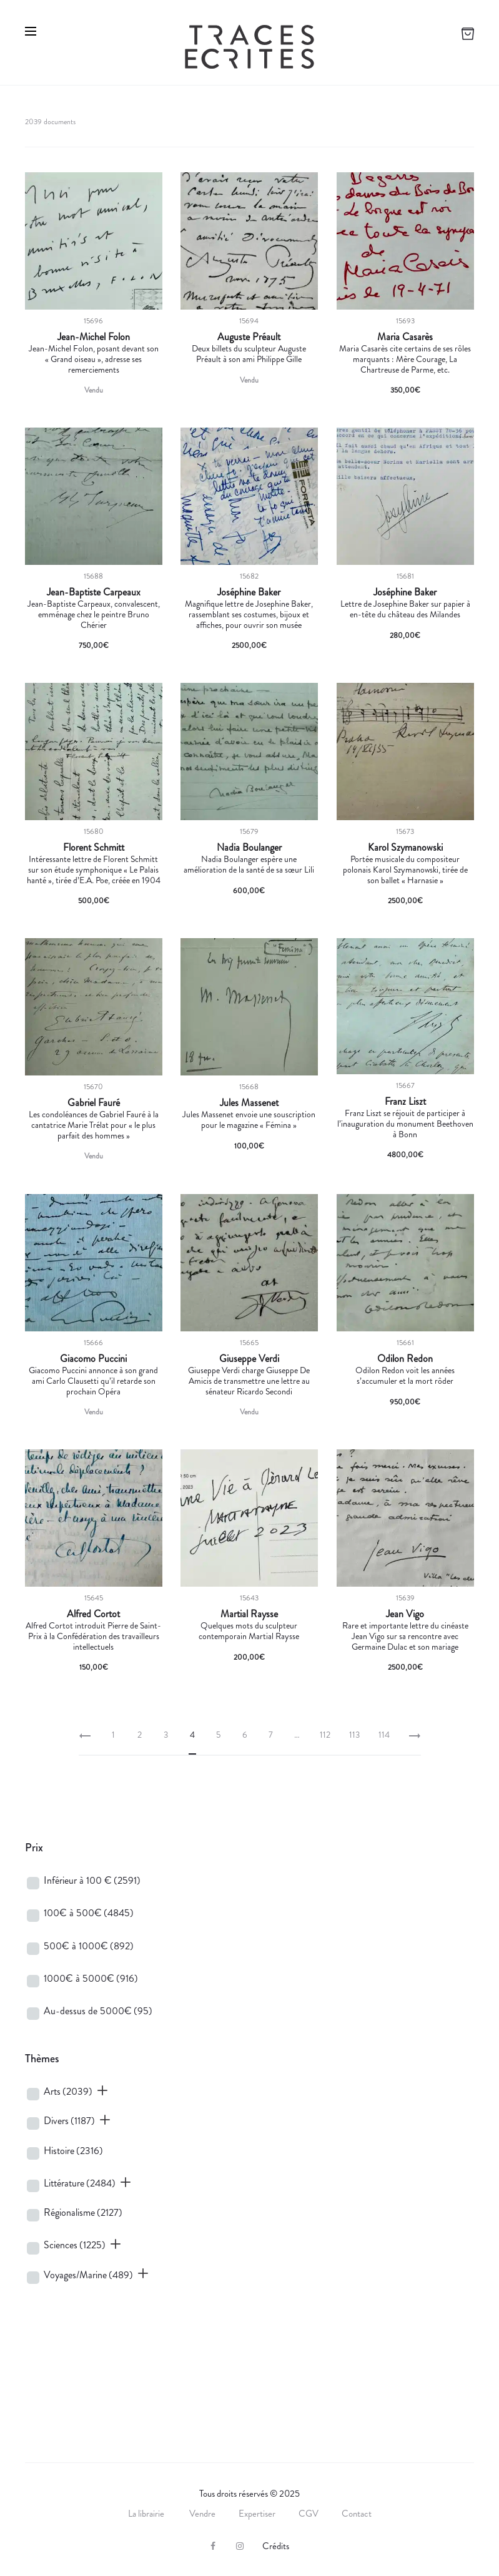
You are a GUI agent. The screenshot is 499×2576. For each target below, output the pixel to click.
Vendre (202, 2513)
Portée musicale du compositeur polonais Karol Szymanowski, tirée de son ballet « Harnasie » (405, 869)
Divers (69, 2120)
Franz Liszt (405, 1101)
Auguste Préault (248, 337)
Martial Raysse (249, 1614)
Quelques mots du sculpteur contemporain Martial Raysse (249, 1630)
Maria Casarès (405, 337)
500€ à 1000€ (89, 1946)
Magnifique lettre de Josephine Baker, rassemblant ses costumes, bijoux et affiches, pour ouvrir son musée (249, 614)
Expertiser (257, 2513)
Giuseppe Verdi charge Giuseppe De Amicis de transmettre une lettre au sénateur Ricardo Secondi (249, 1381)
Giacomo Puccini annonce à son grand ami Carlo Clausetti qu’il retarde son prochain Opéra (93, 1381)
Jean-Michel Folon (93, 337)
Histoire (73, 2150)
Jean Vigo (405, 1614)
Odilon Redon (405, 1359)
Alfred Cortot (93, 1614)
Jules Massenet (249, 1103)
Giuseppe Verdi (249, 1359)
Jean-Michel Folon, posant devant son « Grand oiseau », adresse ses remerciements (94, 359)
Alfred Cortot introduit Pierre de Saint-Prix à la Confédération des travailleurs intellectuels (93, 1636)
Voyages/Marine (88, 2275)
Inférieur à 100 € (92, 1880)
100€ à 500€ (89, 1913)
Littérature (80, 2183)
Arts (68, 2091)
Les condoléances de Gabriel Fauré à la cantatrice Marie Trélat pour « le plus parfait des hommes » (94, 1125)
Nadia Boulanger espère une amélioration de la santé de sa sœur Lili (249, 864)
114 (384, 1734)
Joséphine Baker (248, 592)
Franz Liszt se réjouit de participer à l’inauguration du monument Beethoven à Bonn (405, 1123)
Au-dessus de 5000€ (98, 2011)
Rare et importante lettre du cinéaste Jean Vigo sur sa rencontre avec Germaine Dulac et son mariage (405, 1636)
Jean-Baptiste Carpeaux (94, 592)
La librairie (147, 2513)
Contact (357, 2513)
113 (354, 1734)
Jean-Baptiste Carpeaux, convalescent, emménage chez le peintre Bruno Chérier (93, 614)
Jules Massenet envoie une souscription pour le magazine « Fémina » (248, 1119)
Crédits (275, 2546)
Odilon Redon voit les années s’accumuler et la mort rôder (405, 1375)
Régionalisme (83, 2212)
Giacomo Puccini (93, 1359)
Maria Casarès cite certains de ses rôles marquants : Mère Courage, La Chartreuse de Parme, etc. (405, 359)
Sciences (75, 2245)
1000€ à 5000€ (91, 1978)
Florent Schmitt (93, 847)
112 (325, 1734)
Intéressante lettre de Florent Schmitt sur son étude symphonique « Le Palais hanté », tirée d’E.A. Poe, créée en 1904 (94, 869)
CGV (309, 2513)
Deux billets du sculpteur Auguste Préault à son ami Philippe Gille (249, 353)
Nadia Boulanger (249, 847)
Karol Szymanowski (405, 847)
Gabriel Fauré (93, 1103)
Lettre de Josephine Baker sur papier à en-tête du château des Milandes (405, 608)
